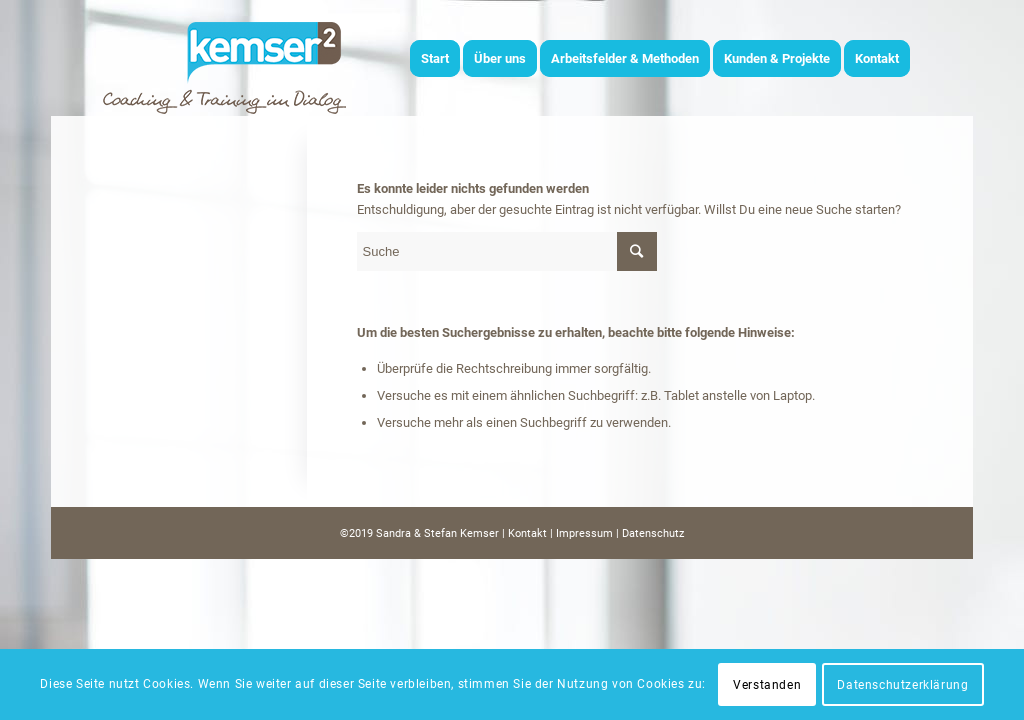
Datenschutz (653, 533)
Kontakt (527, 533)
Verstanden (767, 685)
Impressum (584, 533)
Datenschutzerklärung (902, 685)
